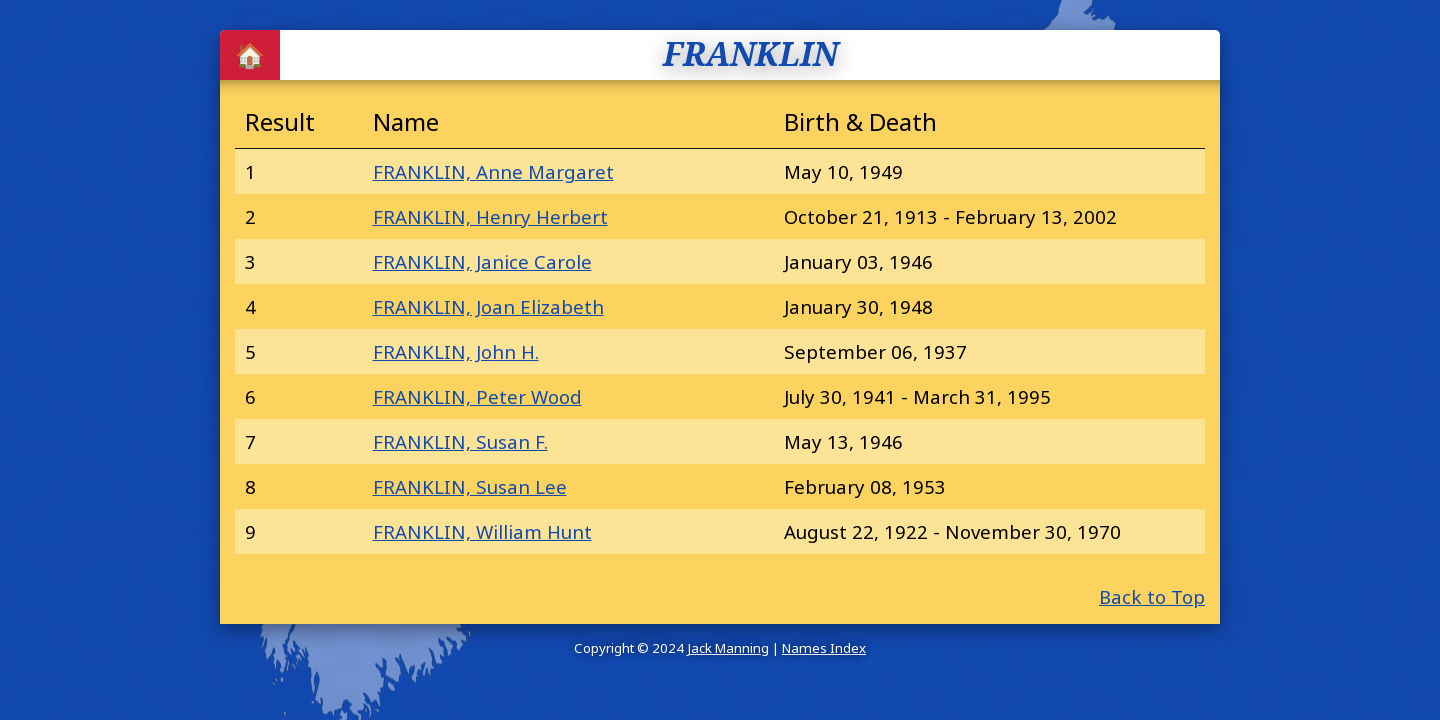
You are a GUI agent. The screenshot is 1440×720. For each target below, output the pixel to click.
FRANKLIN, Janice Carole (482, 261)
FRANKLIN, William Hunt (482, 531)
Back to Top (1152, 596)
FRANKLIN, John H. (456, 351)
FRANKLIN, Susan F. (460, 441)
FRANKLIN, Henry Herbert (490, 216)
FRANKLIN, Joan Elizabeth (488, 306)
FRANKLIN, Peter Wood (477, 396)
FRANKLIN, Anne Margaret (493, 171)
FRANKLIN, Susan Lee (470, 486)
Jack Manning (728, 648)
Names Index (824, 648)
